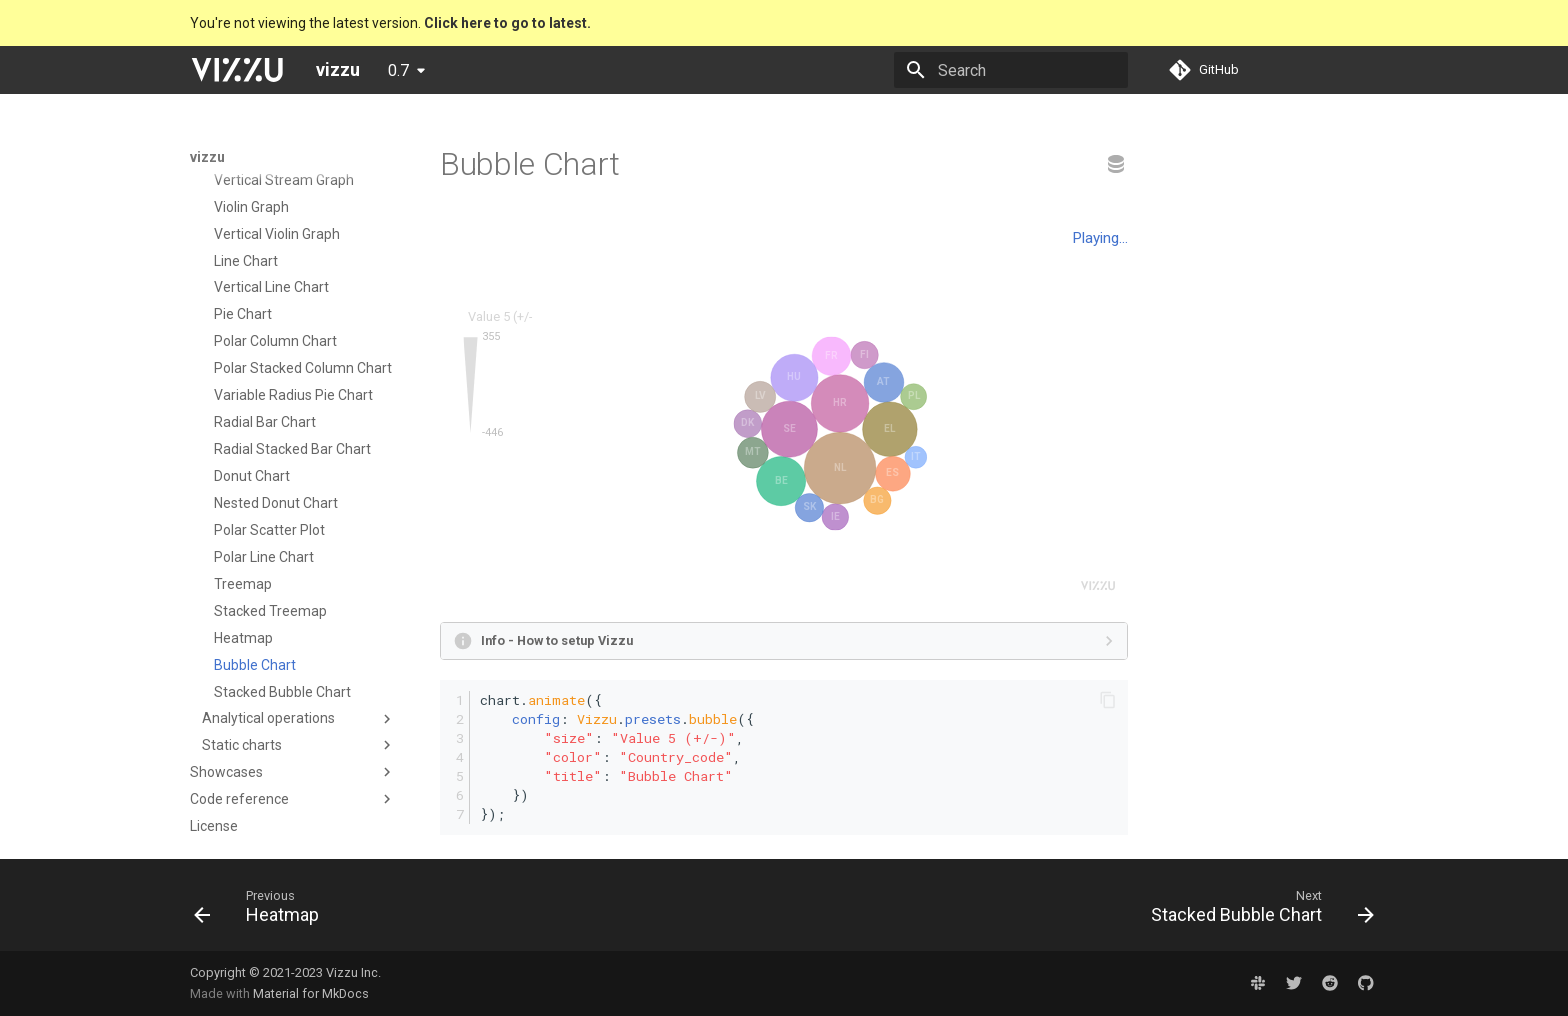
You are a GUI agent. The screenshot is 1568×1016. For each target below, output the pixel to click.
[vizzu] (237, 70)
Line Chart (246, 261)
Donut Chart (252, 476)
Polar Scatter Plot (269, 530)
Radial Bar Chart (265, 422)
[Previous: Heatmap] (262, 911)
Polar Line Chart (264, 557)
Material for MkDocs (311, 993)
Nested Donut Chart (276, 503)
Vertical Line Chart (271, 287)
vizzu (207, 157)
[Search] (1011, 70)
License (214, 826)
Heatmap (243, 638)
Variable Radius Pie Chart (293, 395)
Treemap (243, 584)
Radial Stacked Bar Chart (292, 449)
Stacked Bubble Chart (282, 692)
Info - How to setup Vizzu (557, 640)
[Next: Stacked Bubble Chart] (1256, 911)
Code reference (239, 799)
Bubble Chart (255, 665)
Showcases (226, 772)
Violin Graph (251, 207)
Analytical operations (268, 718)
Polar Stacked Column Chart (303, 368)
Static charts (242, 745)
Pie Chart (243, 314)
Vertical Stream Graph (284, 180)
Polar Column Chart (275, 341)
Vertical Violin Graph (277, 234)
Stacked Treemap (270, 611)
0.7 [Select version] (398, 70)
